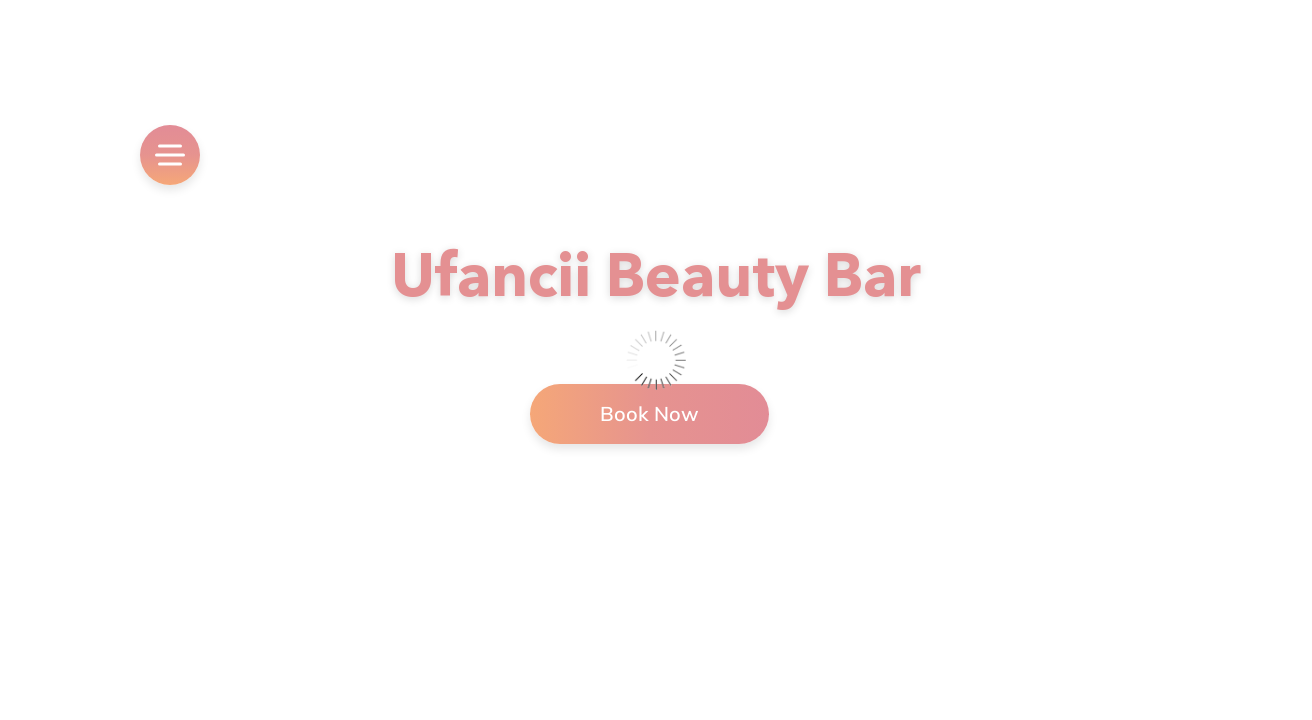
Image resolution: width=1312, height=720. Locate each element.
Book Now (649, 413)
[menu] (170, 155)
